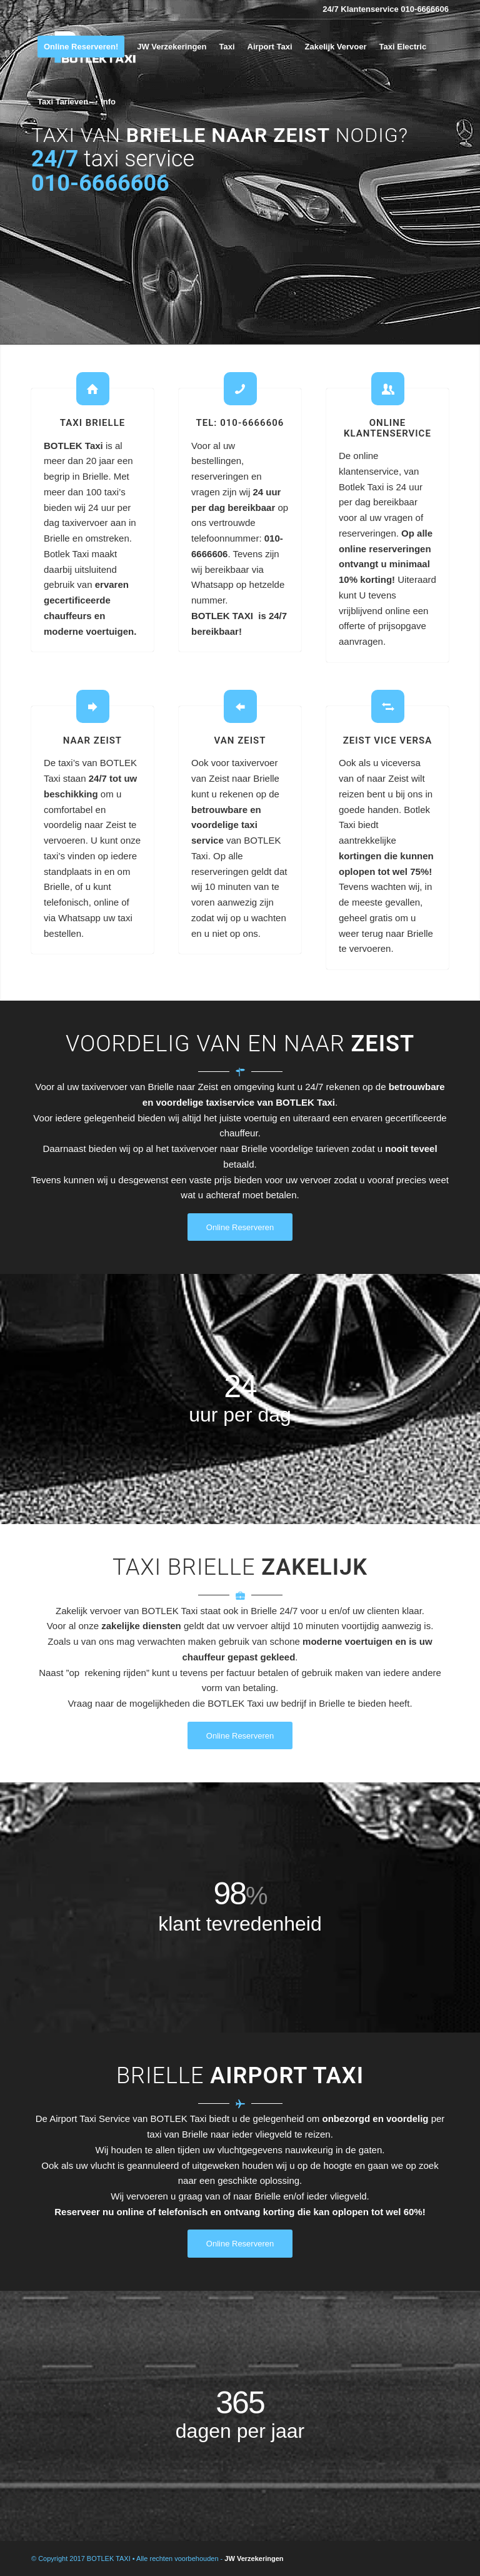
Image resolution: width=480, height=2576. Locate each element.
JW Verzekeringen (253, 2558)
